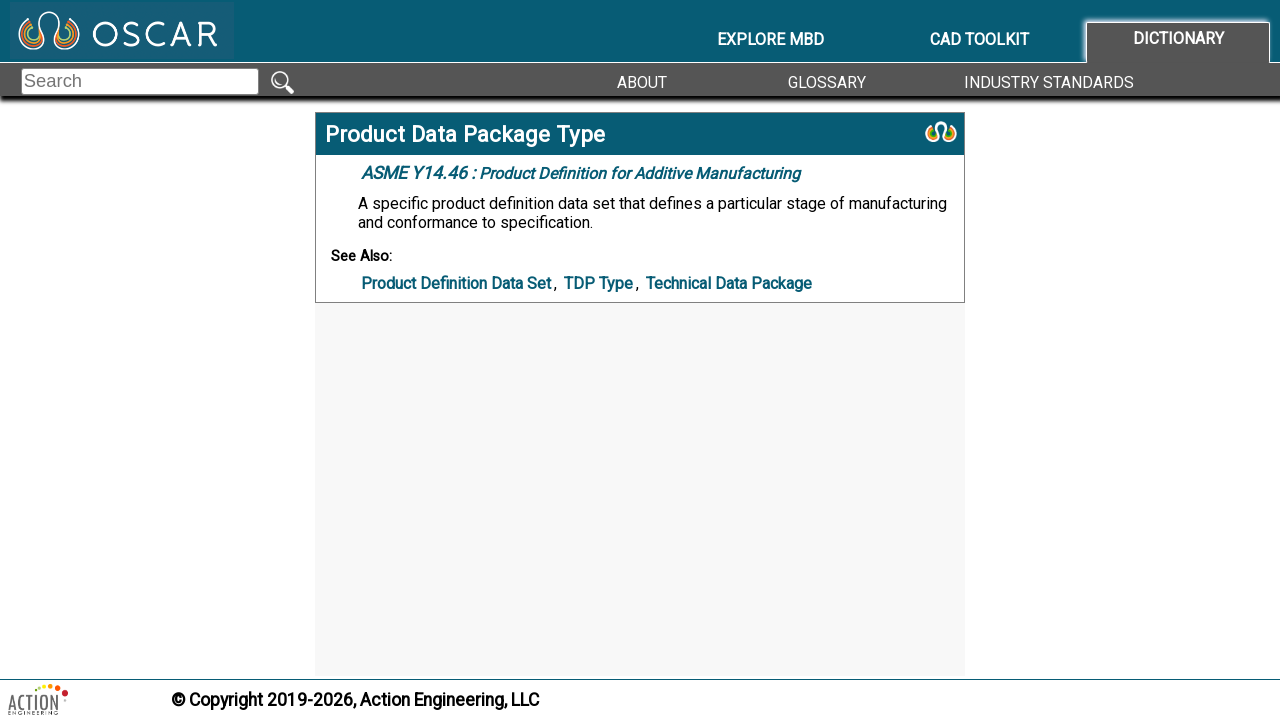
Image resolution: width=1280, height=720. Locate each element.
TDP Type (598, 283)
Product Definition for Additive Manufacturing (580, 173)
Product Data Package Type (465, 134)
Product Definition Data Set (456, 283)
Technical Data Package (729, 283)
